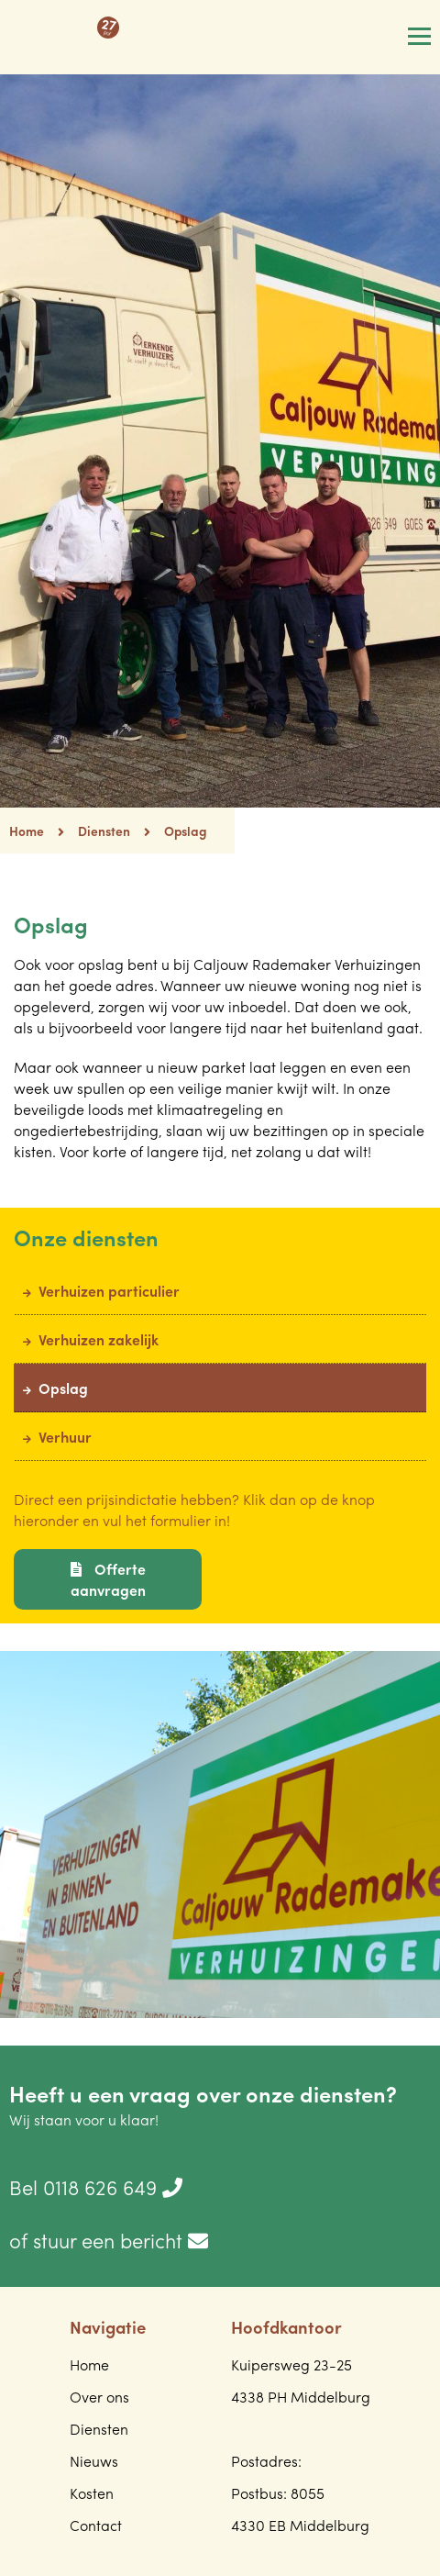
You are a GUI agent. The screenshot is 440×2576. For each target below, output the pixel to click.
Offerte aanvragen (108, 1579)
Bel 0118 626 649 (95, 2187)
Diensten (104, 830)
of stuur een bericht (108, 2240)
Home (36, 830)
